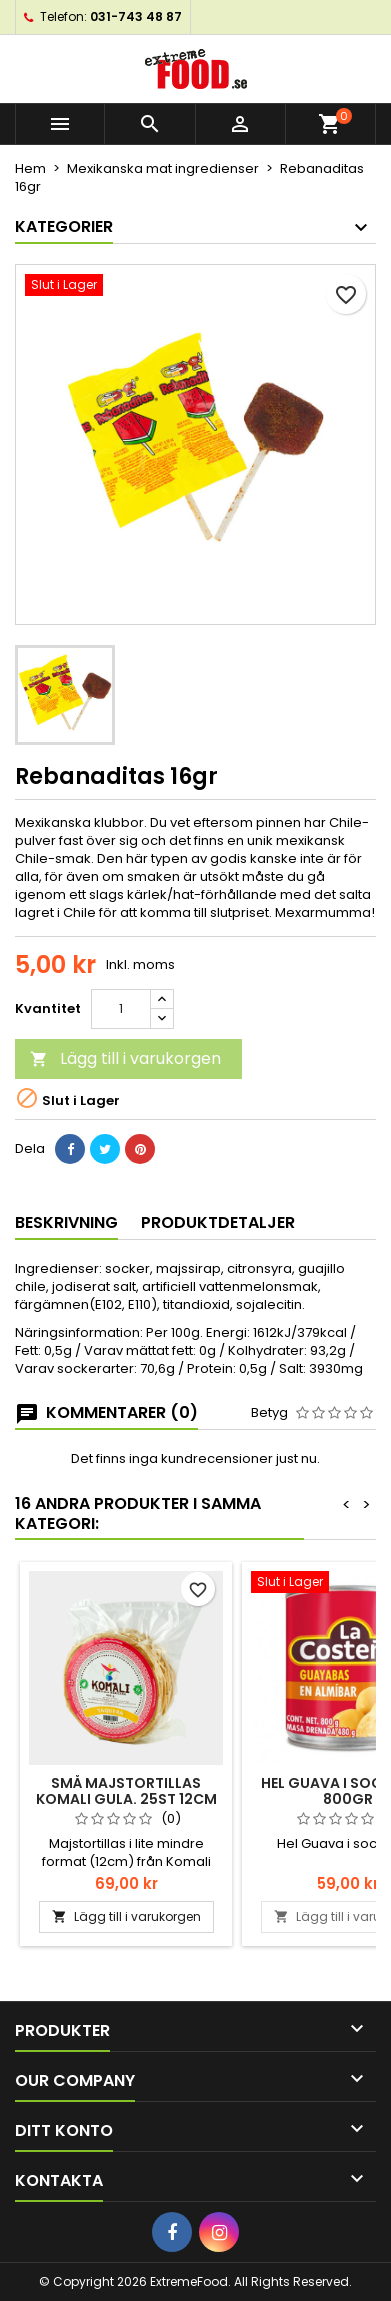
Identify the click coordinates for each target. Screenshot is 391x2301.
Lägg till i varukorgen (125, 1058)
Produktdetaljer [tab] (218, 1222)
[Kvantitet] (121, 1009)
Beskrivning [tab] (66, 1222)
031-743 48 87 (136, 16)
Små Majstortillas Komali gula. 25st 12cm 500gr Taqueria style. (126, 1799)
